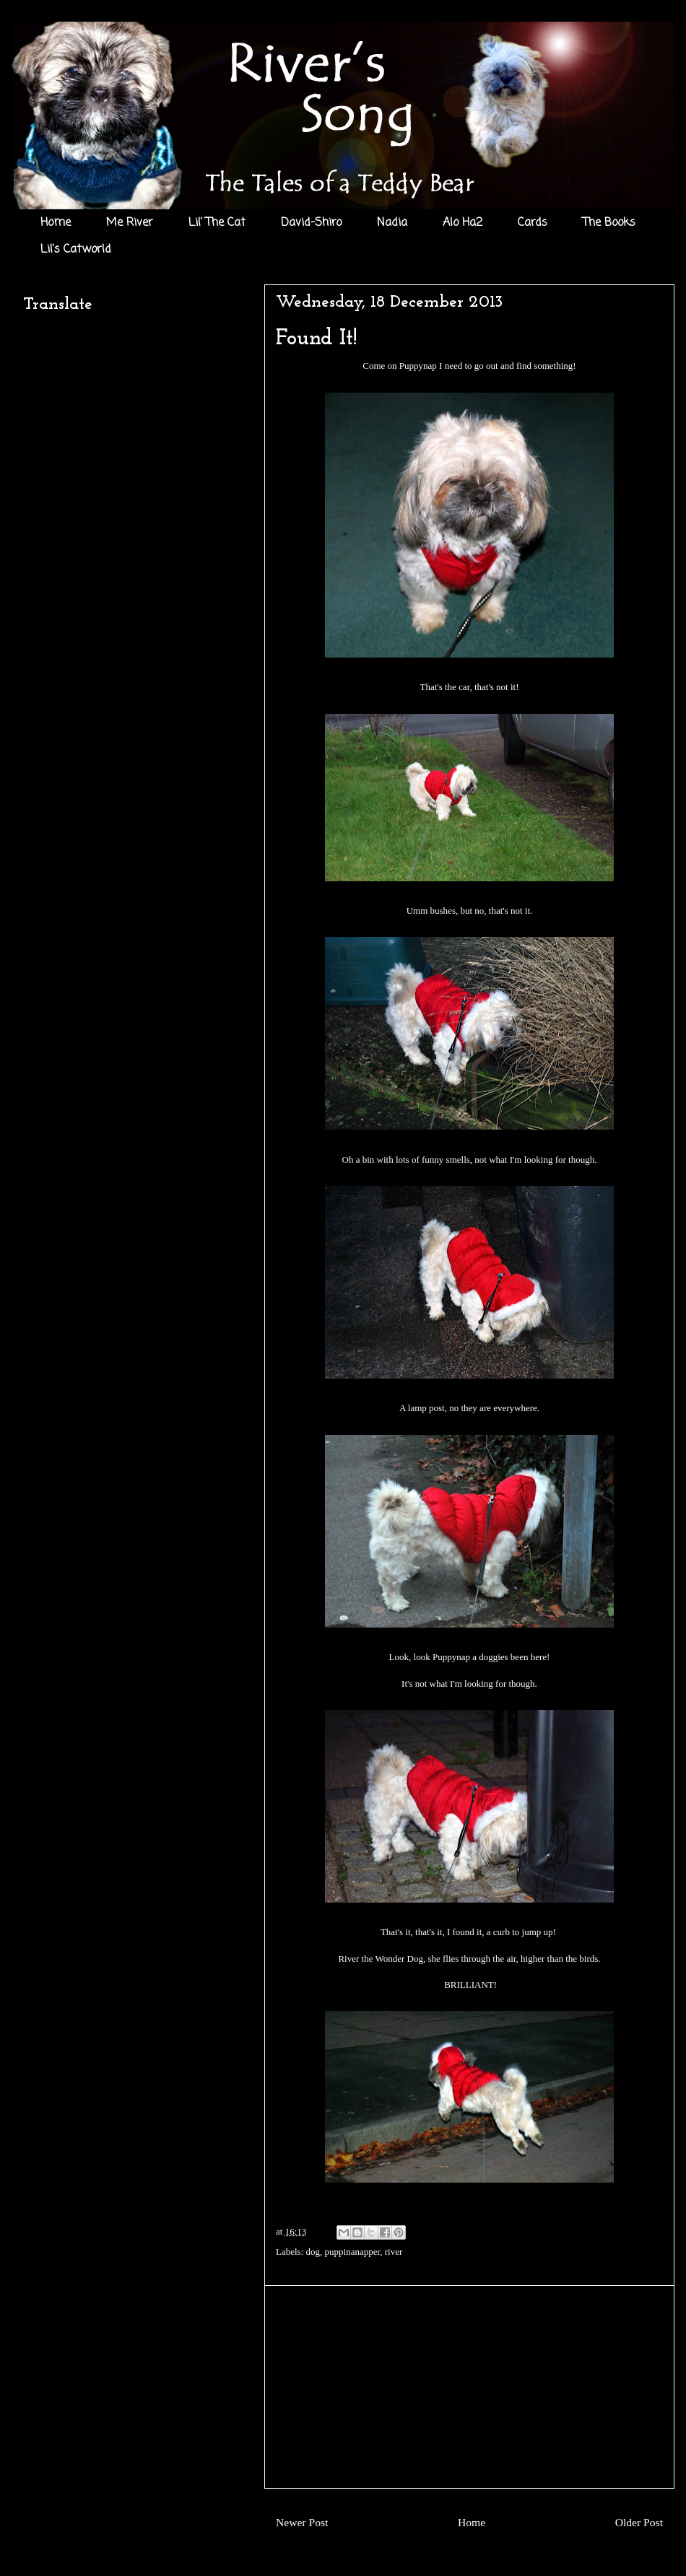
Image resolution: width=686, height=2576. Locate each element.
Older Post (639, 2522)
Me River (129, 223)
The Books (609, 223)
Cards (532, 223)
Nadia (392, 223)
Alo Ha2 (462, 223)
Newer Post (302, 2522)
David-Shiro (311, 223)
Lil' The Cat (217, 223)
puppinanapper (353, 2251)
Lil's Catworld (75, 249)
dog (313, 2251)
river (394, 2251)
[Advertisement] (469, 2387)
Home (55, 223)
